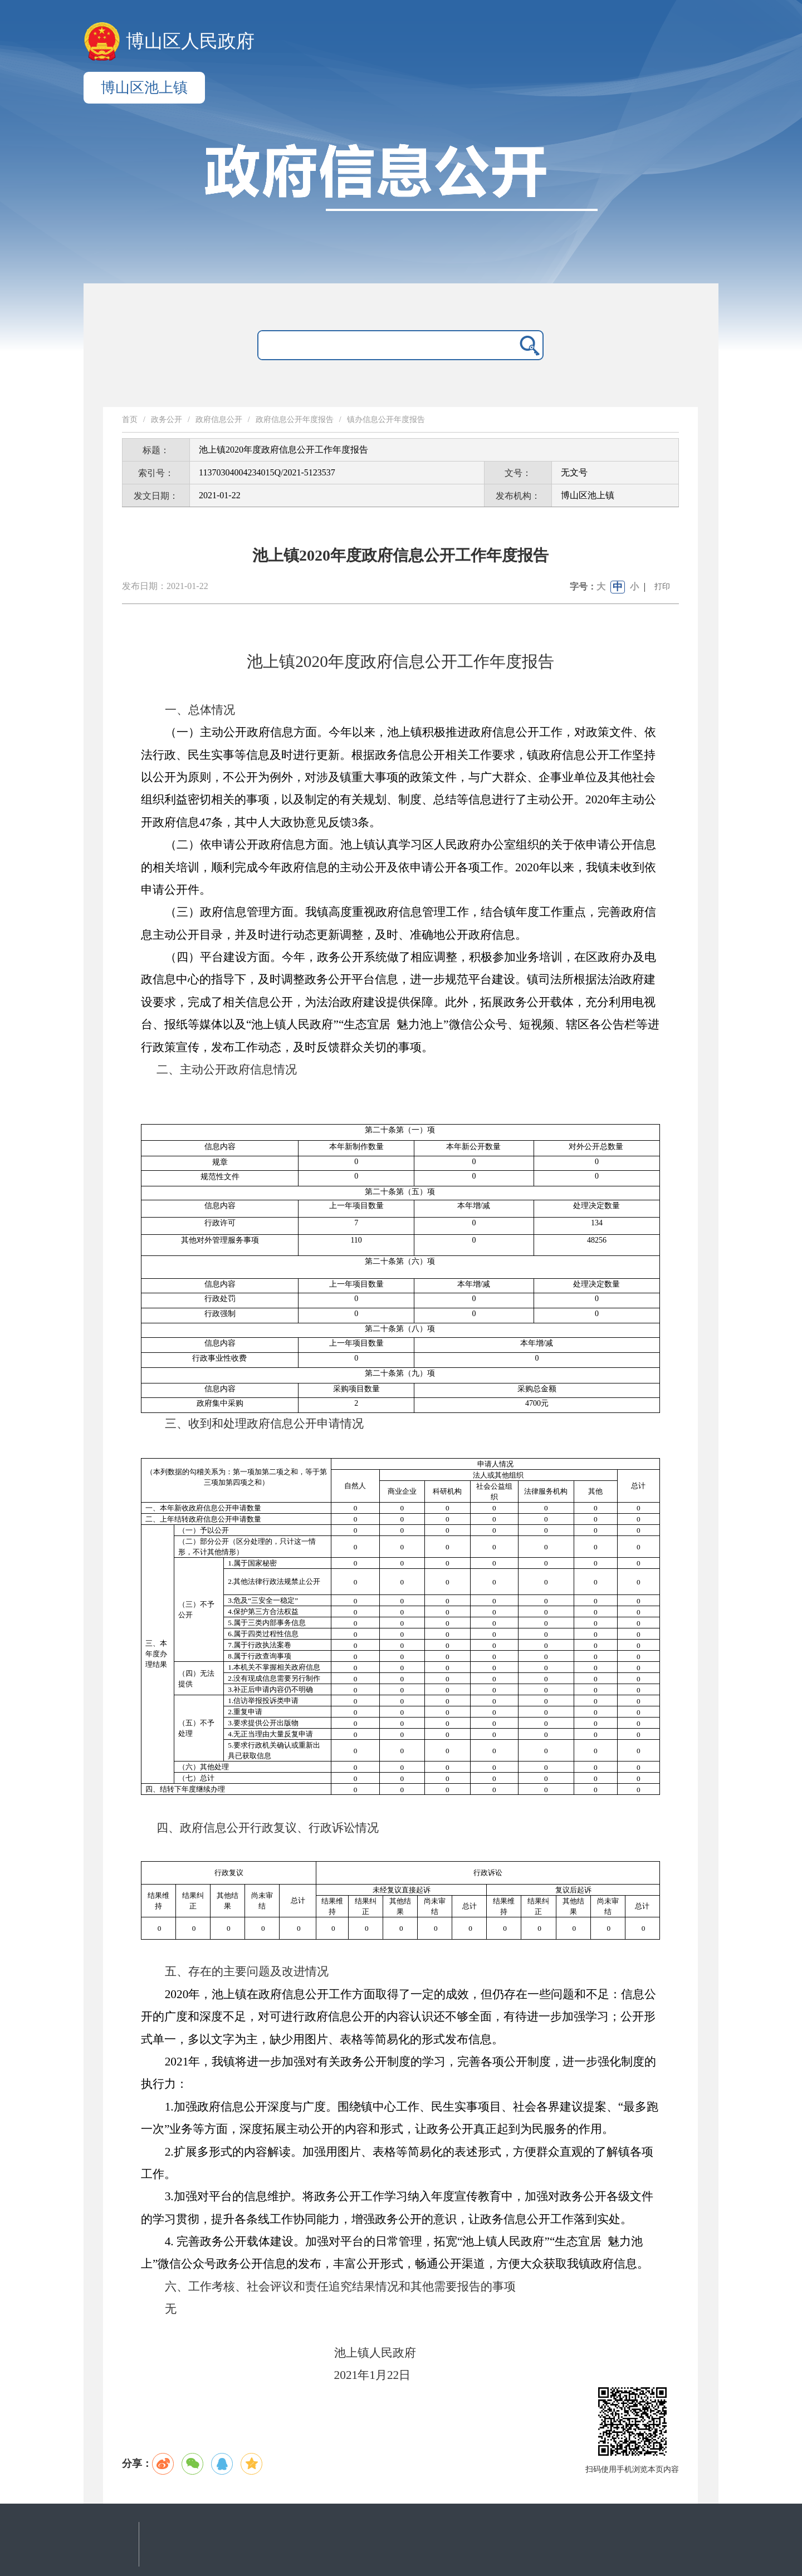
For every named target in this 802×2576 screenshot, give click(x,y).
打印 (662, 586)
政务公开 (166, 419)
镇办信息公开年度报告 (386, 419)
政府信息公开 (218, 419)
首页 (130, 419)
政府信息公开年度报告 (295, 419)
